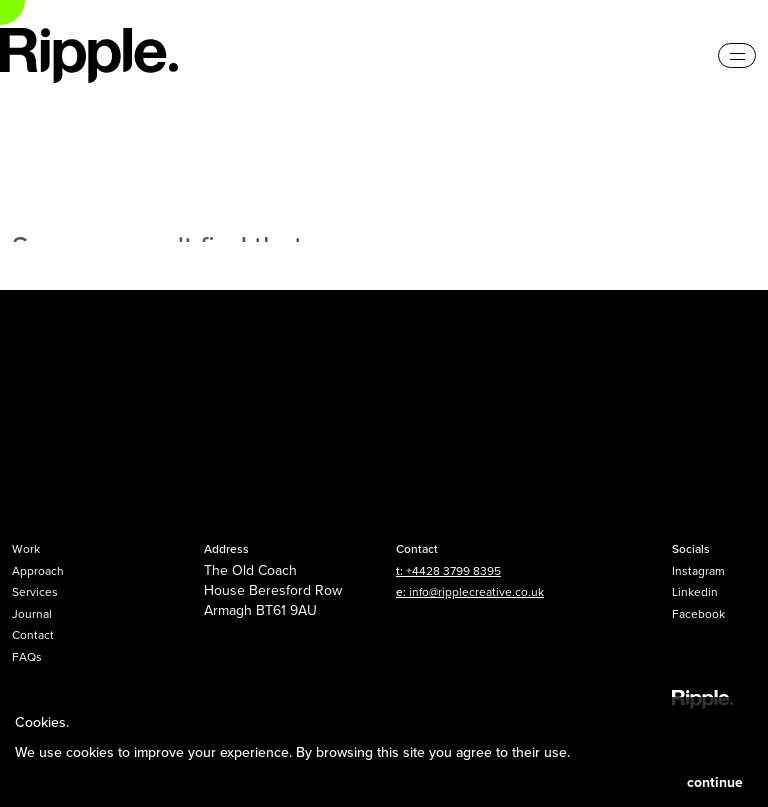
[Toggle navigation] (737, 55)
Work (26, 548)
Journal (32, 613)
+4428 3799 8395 (453, 570)
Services (35, 591)
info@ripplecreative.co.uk (476, 591)
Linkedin (695, 591)
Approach (38, 570)
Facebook (698, 613)
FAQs (27, 656)
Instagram (698, 570)
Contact (33, 634)
